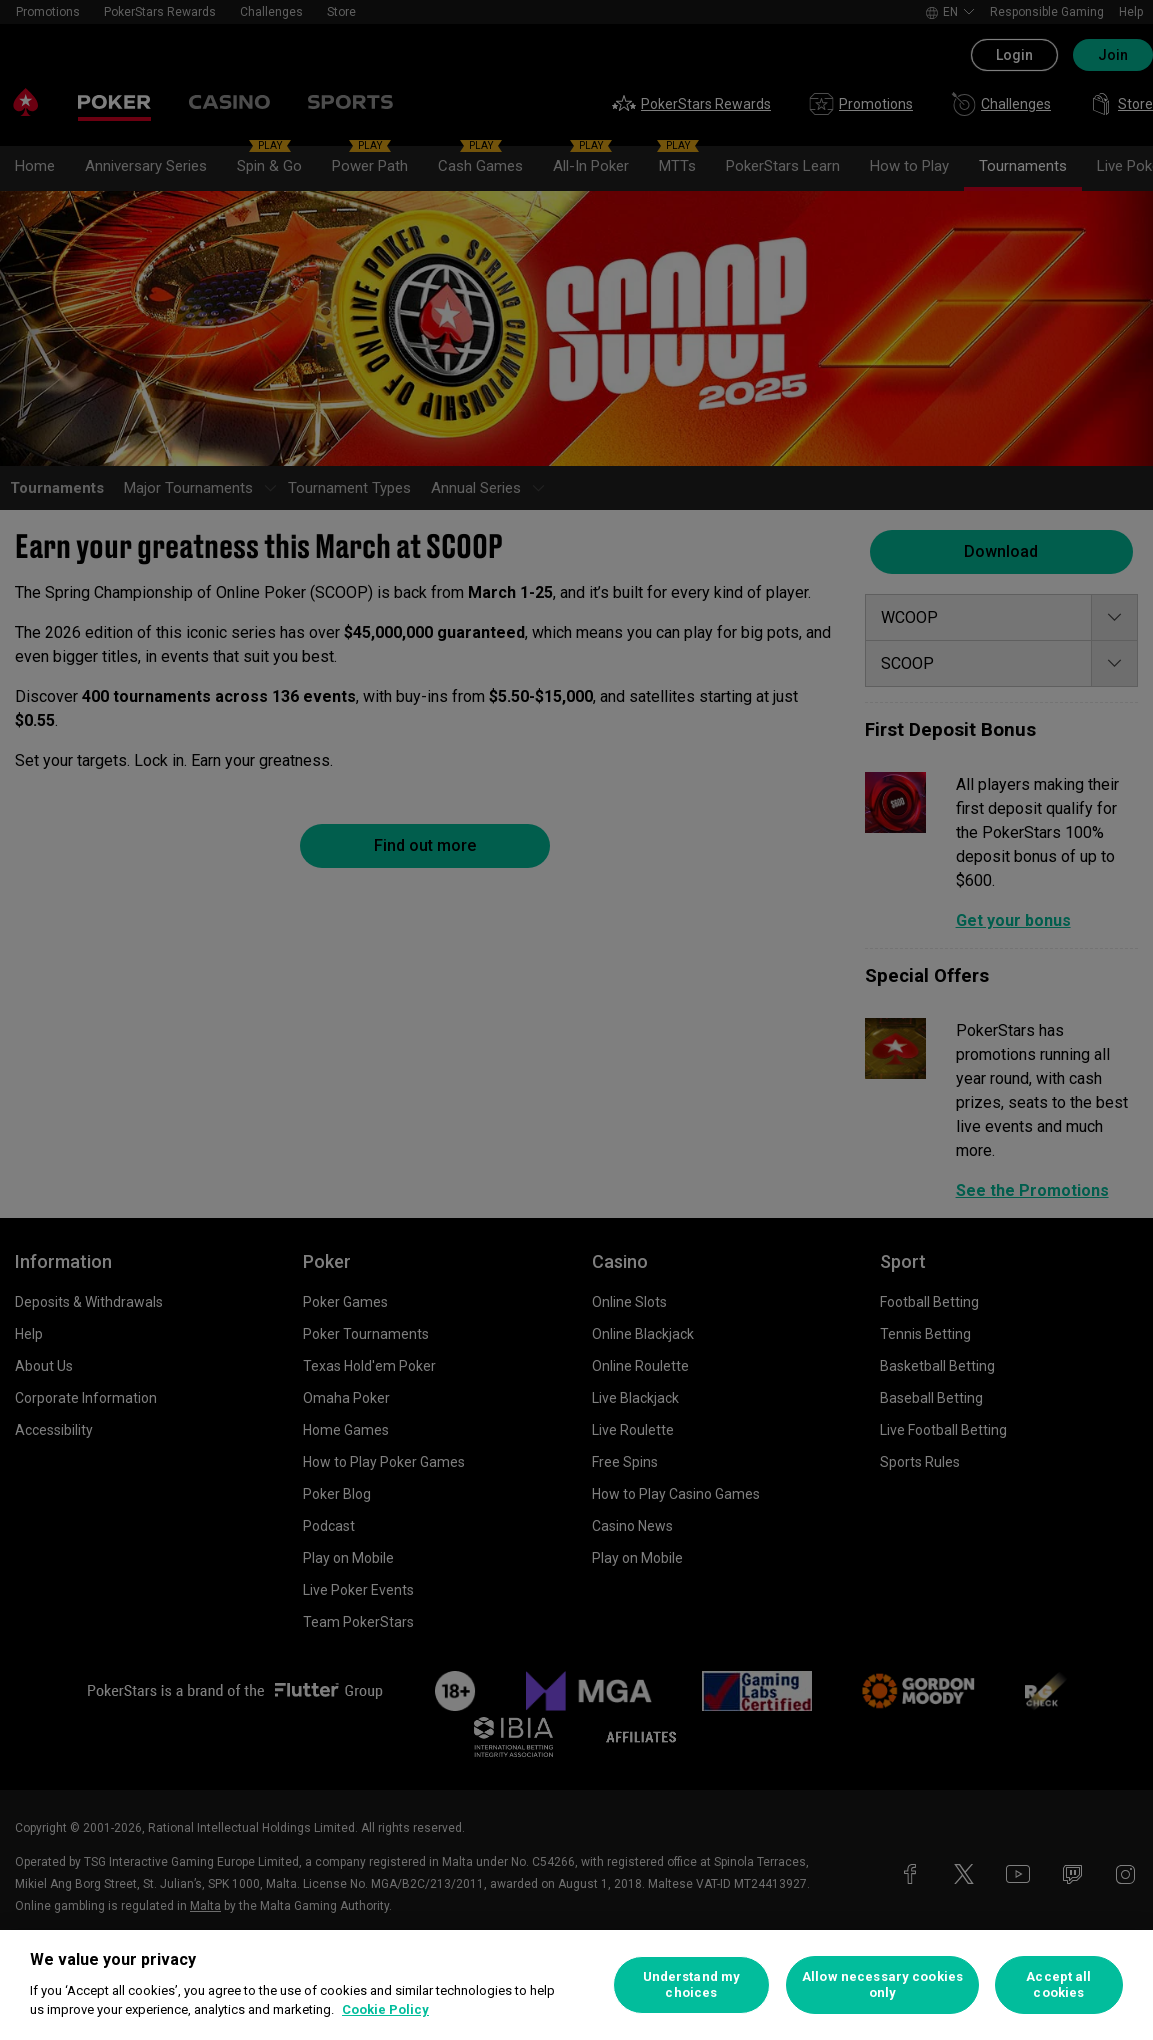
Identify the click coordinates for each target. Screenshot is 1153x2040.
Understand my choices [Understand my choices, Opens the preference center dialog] (692, 1984)
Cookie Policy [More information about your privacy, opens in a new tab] (385, 2009)
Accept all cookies (1058, 1984)
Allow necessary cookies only (882, 1984)
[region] (576, 1985)
